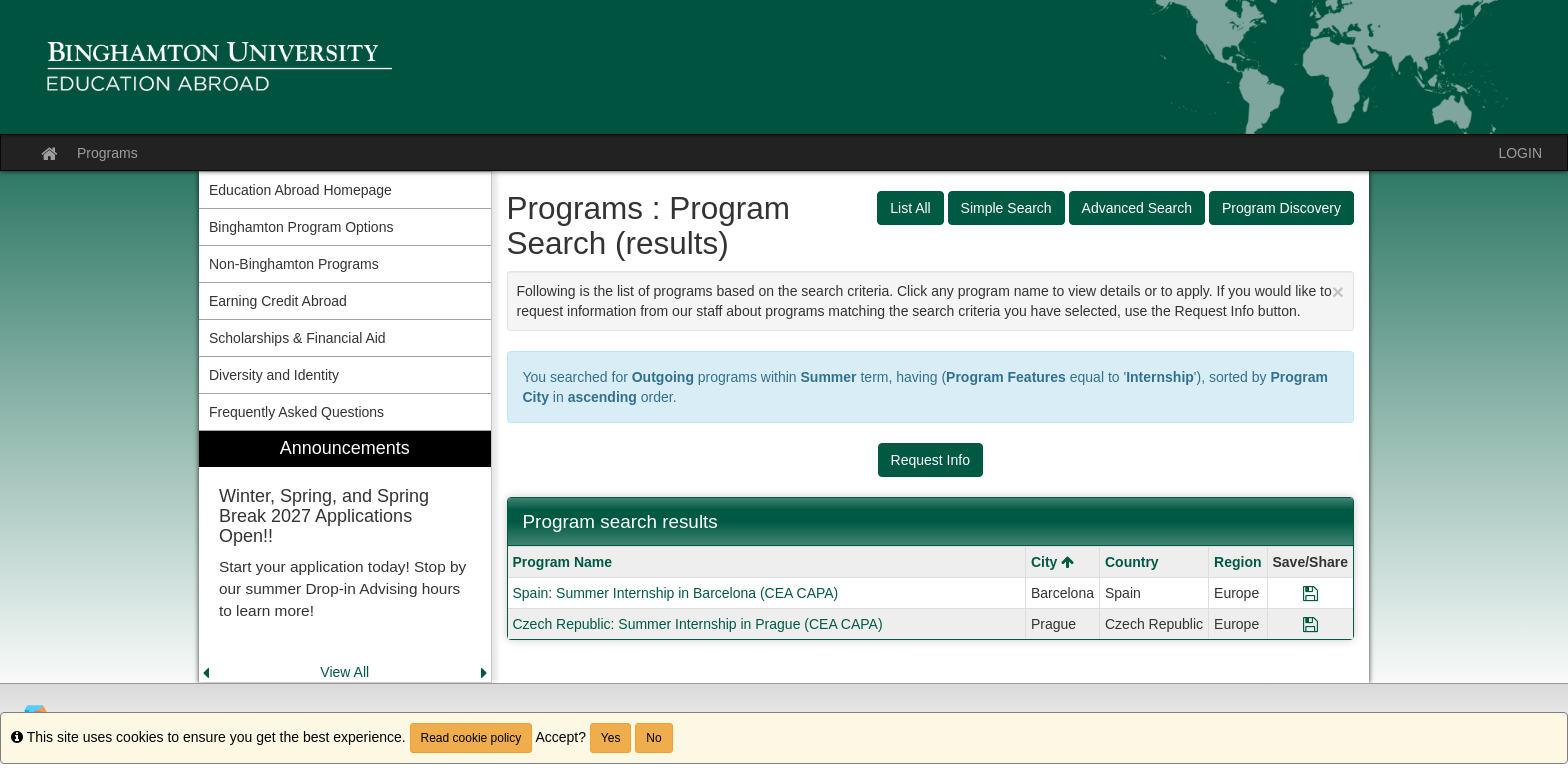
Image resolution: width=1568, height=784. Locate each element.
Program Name (563, 562)
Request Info (930, 460)
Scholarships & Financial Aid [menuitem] (297, 338)
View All (344, 672)
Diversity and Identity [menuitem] (274, 375)
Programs (107, 153)
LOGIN (1520, 153)
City (1052, 562)
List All (910, 208)
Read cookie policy (471, 738)
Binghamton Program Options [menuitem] (301, 227)
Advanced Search (1137, 208)
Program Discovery (1281, 208)
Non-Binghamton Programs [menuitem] (294, 264)
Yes (611, 738)
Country (1132, 562)
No (653, 738)
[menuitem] (345, 556)
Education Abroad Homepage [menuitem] (300, 190)
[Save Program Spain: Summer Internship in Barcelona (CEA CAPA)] (1310, 593)
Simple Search (1006, 208)
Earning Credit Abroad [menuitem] (278, 301)
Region (1237, 562)
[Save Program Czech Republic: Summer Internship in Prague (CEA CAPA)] (1310, 624)
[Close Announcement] (1338, 291)
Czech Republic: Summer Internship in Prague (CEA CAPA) (698, 624)
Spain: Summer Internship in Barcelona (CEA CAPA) (676, 593)
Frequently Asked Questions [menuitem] (296, 412)
